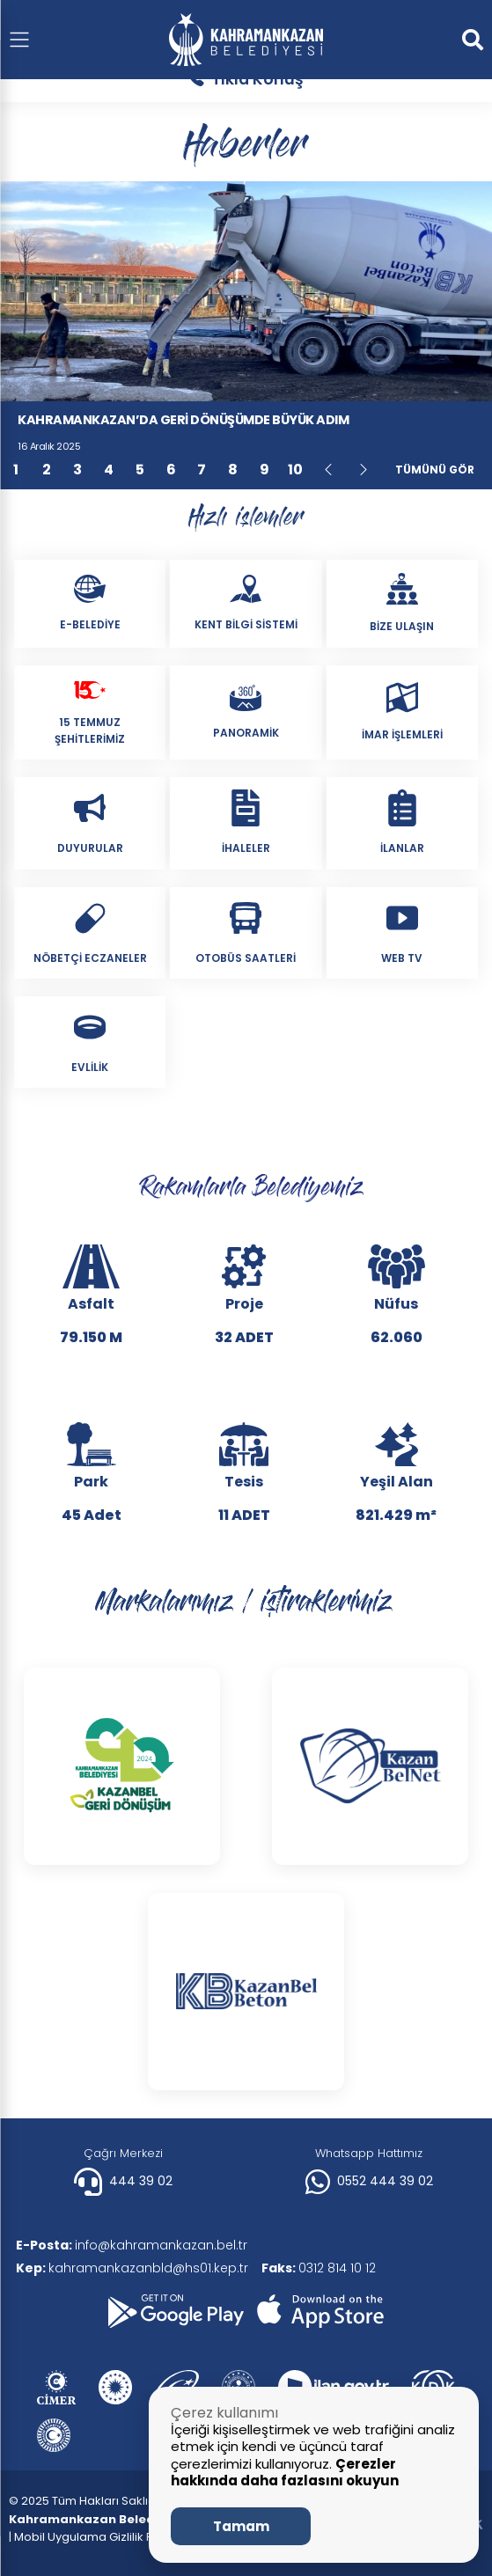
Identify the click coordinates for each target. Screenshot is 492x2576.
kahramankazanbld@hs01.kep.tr (134, 2268)
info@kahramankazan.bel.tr (133, 2245)
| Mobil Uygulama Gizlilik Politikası (102, 2536)
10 (295, 469)
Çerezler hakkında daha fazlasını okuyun (285, 2473)
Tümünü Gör (434, 469)
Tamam (241, 2526)
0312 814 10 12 (325, 2268)
